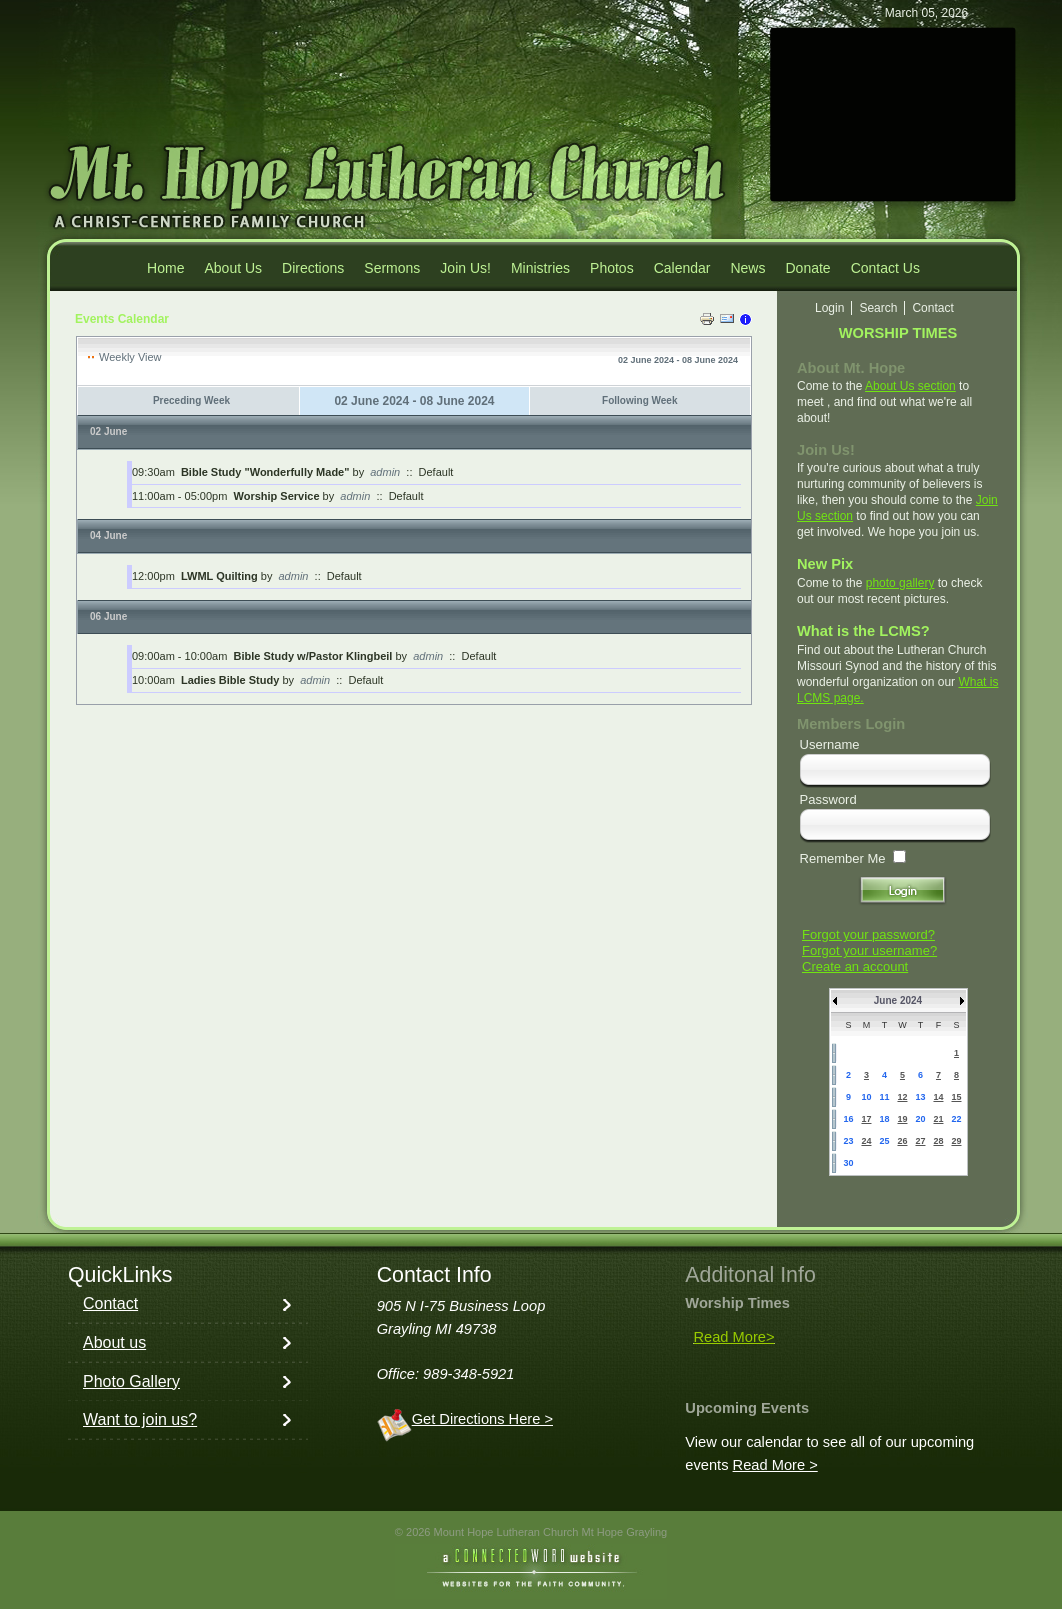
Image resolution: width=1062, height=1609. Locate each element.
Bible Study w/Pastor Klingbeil (313, 656)
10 (866, 1097)
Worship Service (277, 496)
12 (902, 1097)
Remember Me (843, 858)
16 (848, 1119)
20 (920, 1119)
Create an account (855, 966)
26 (902, 1141)
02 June (108, 431)
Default (436, 472)
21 (938, 1119)
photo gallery (900, 583)
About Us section (910, 386)
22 (956, 1119)
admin (385, 472)
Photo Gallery (131, 1381)
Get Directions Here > (482, 1419)
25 (884, 1141)
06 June (108, 616)
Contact (110, 1303)
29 (956, 1141)
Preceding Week (191, 400)
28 (938, 1141)
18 (884, 1119)
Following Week (639, 400)
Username (830, 744)
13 (920, 1097)
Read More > (775, 1465)
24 (866, 1141)
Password (828, 799)
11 (884, 1097)
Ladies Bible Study (230, 680)
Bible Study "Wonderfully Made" (265, 472)
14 (938, 1097)
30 (848, 1163)
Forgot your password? (868, 934)
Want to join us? (140, 1419)
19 (902, 1119)
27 (920, 1141)
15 (956, 1097)
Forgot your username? (869, 950)
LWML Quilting (219, 576)
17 (866, 1119)
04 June (108, 535)
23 (848, 1141)
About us (114, 1342)
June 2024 (898, 1000)
